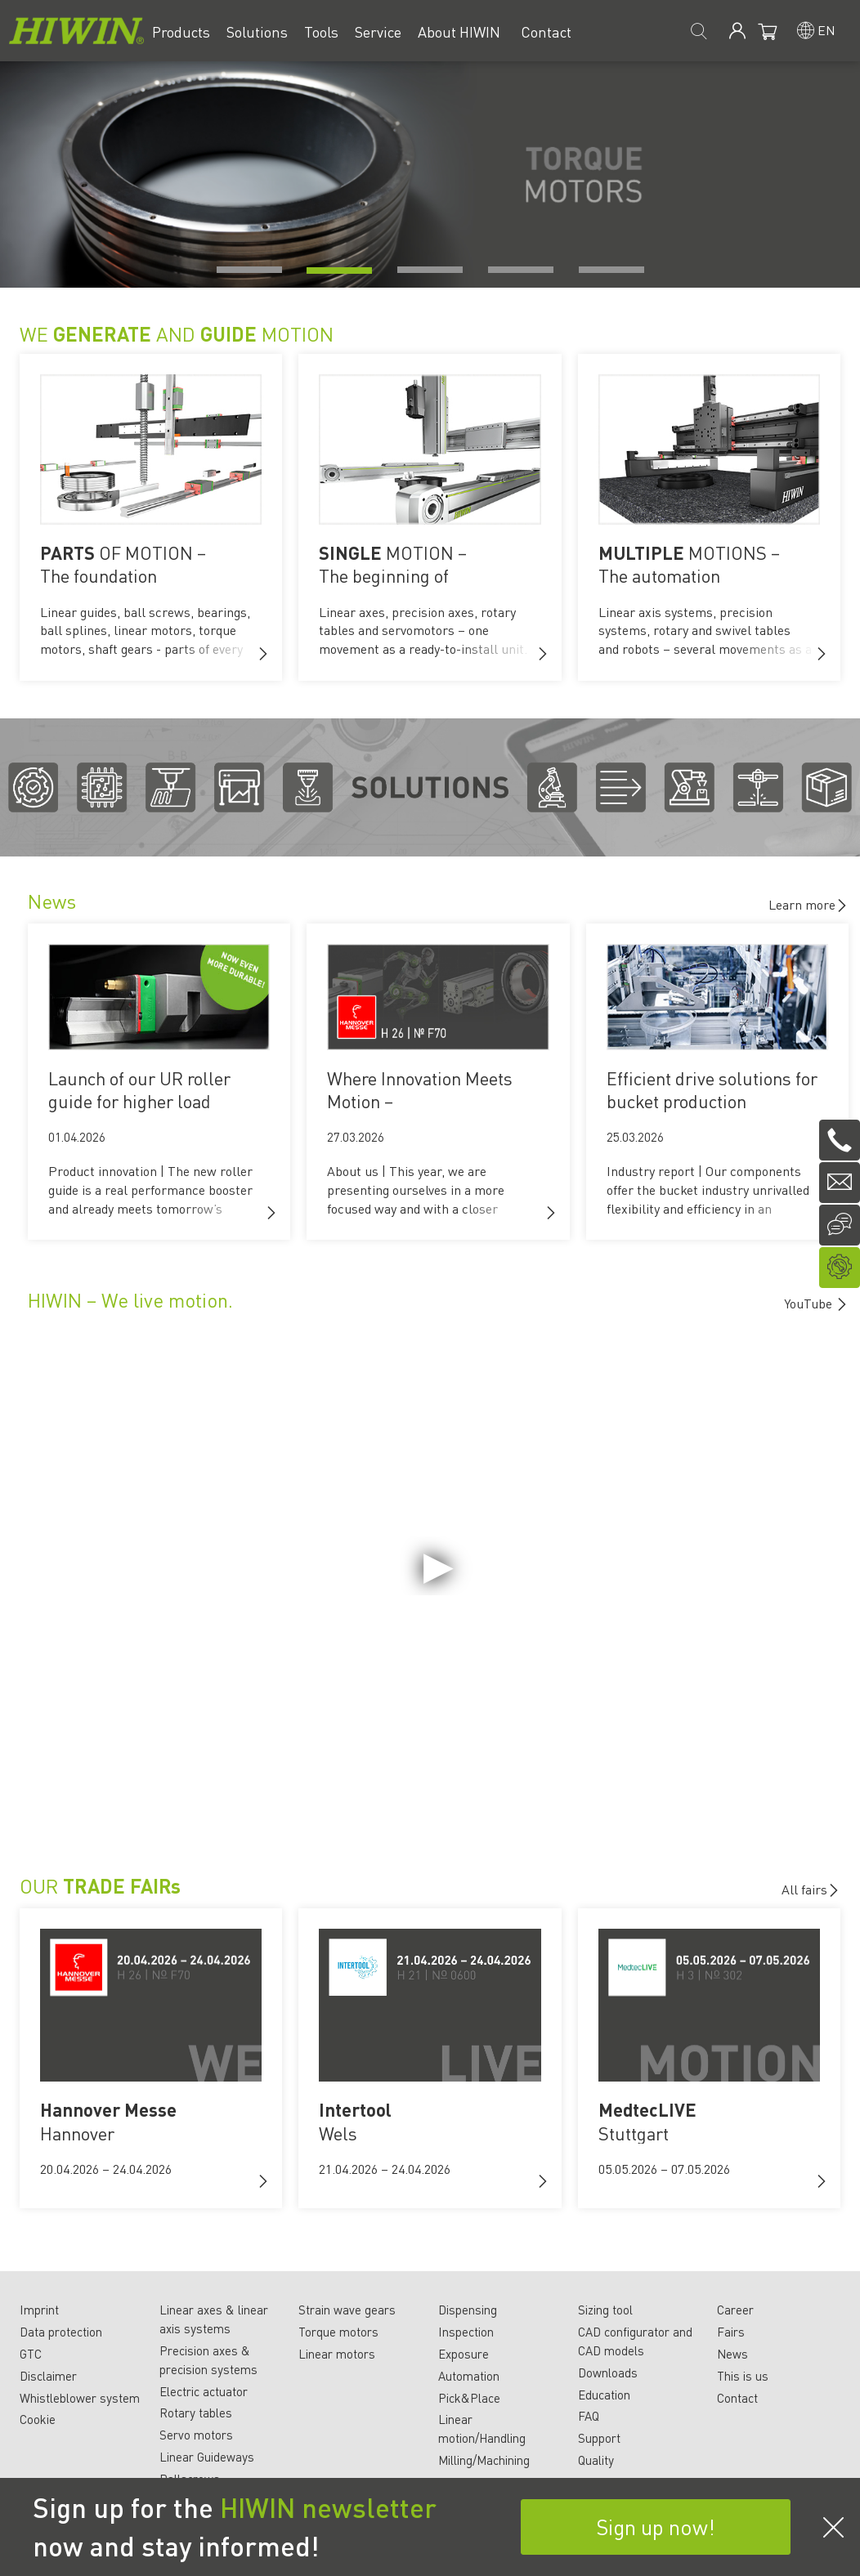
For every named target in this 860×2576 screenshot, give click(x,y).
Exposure (463, 2354)
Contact (737, 2398)
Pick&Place (469, 2398)
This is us (742, 2376)
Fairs (731, 2331)
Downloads (608, 2372)
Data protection (61, 2331)
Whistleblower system (80, 2398)
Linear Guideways (206, 2457)
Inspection (466, 2331)
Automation (468, 2376)
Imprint (39, 2309)
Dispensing (467, 2309)
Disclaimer (48, 2376)
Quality (596, 2460)
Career (735, 2309)
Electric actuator (203, 2391)
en (826, 29)
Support (599, 2438)
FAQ (588, 2416)
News (732, 2354)
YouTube (809, 1303)
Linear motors (336, 2354)
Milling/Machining (484, 2460)
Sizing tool (605, 2309)
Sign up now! (655, 2526)
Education (604, 2394)
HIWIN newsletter (328, 2507)
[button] (263, 653)
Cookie (38, 2419)
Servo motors (196, 2434)
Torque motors (338, 2331)
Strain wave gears (347, 2309)
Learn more (808, 904)
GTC (31, 2354)
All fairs (811, 1889)
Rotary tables (195, 2412)
